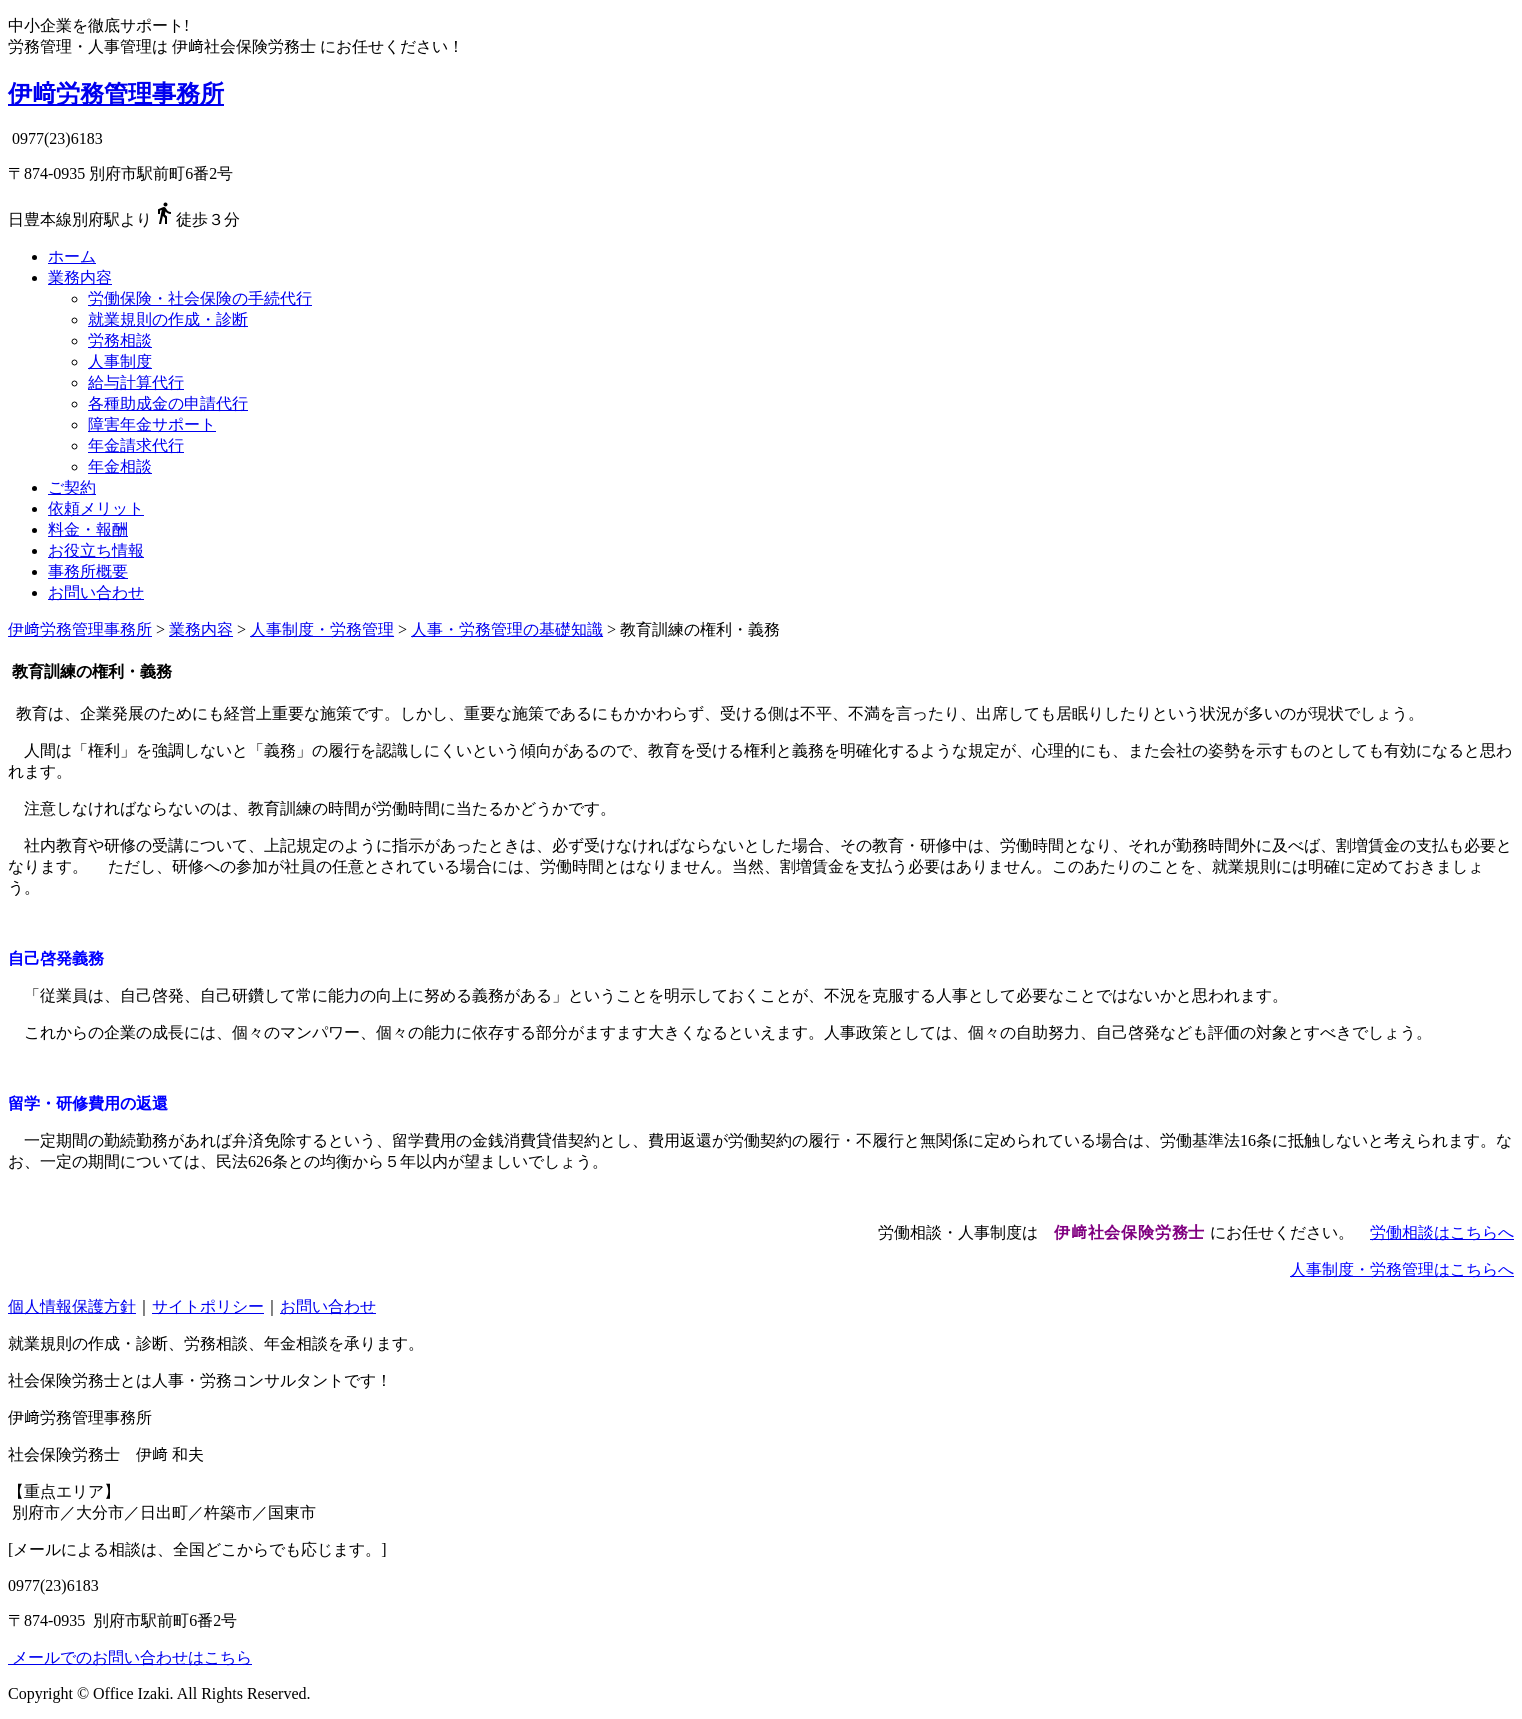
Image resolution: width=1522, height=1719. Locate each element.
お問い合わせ (96, 592)
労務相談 (120, 340)
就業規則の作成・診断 (168, 319)
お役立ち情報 (96, 550)
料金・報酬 (88, 529)
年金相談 (120, 466)
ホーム (72, 256)
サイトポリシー (208, 1306)
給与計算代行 (136, 382)
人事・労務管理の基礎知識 (507, 629)
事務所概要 (88, 571)
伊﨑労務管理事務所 (116, 94)
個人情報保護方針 (72, 1306)
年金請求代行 (136, 445)
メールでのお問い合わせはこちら (130, 1657)
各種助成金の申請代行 (168, 403)
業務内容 (80, 277)
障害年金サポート (152, 424)
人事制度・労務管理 (322, 629)
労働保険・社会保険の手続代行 (200, 298)
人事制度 (120, 361)
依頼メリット (96, 508)
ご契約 (72, 487)
